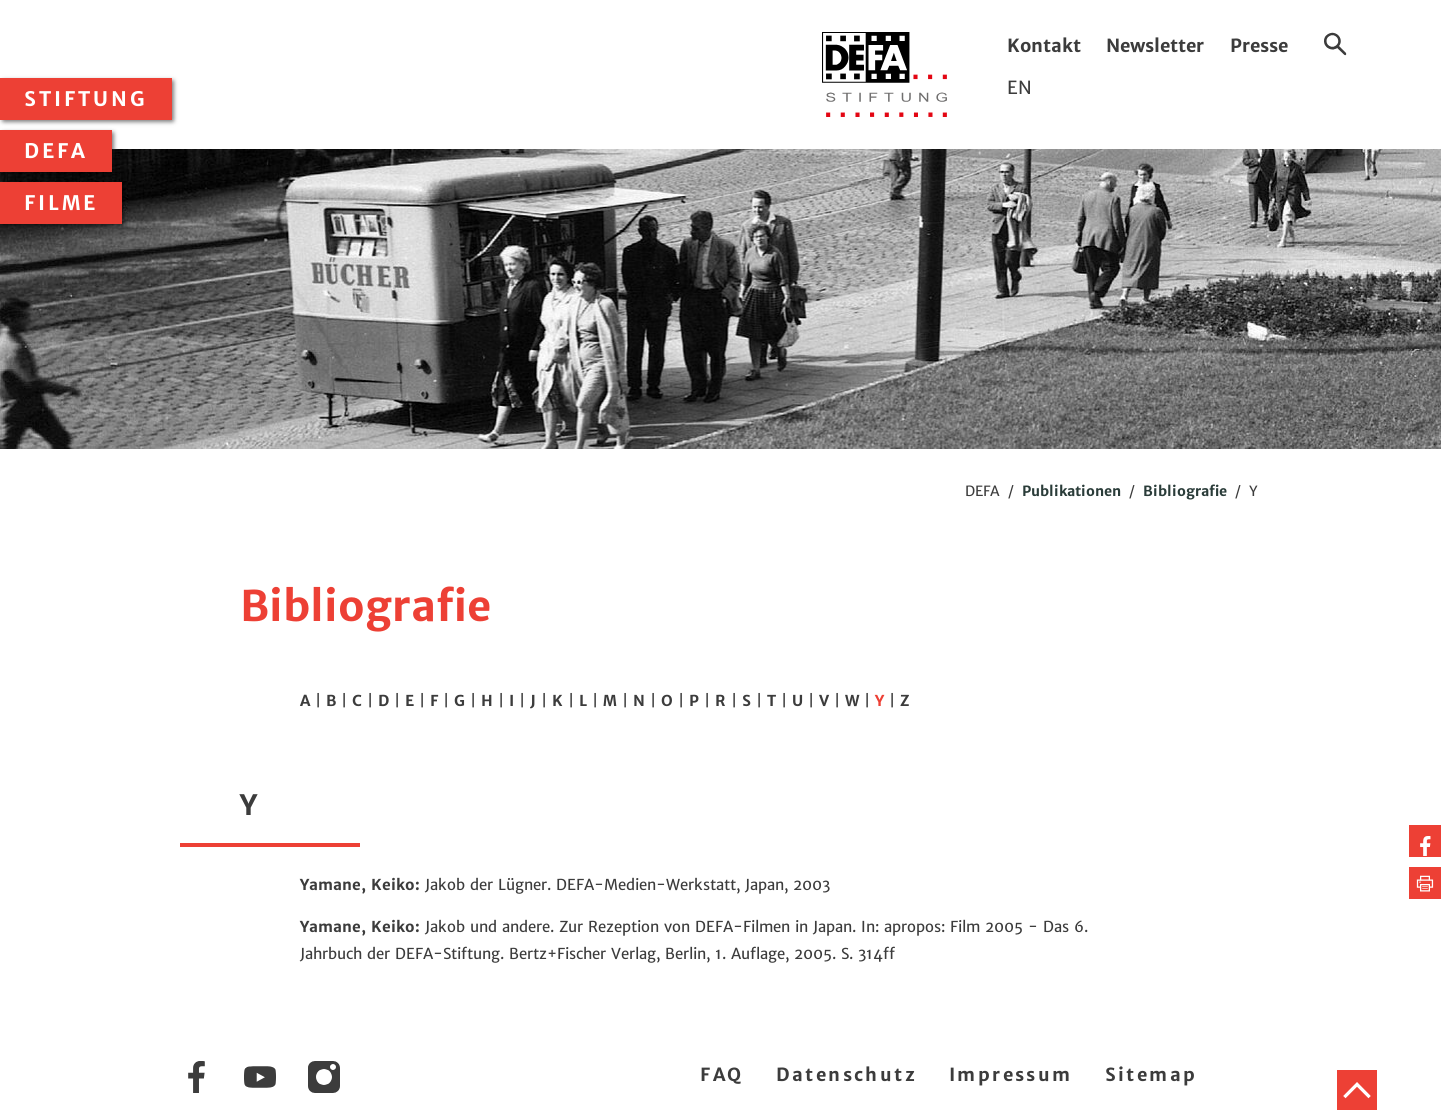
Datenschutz (846, 1074)
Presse (1259, 45)
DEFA (56, 151)
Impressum (1011, 1074)
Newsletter (1155, 45)
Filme (61, 203)
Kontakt (1044, 45)
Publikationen (1071, 491)
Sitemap (1151, 1074)
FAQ (721, 1074)
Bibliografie (1185, 491)
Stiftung (86, 99)
